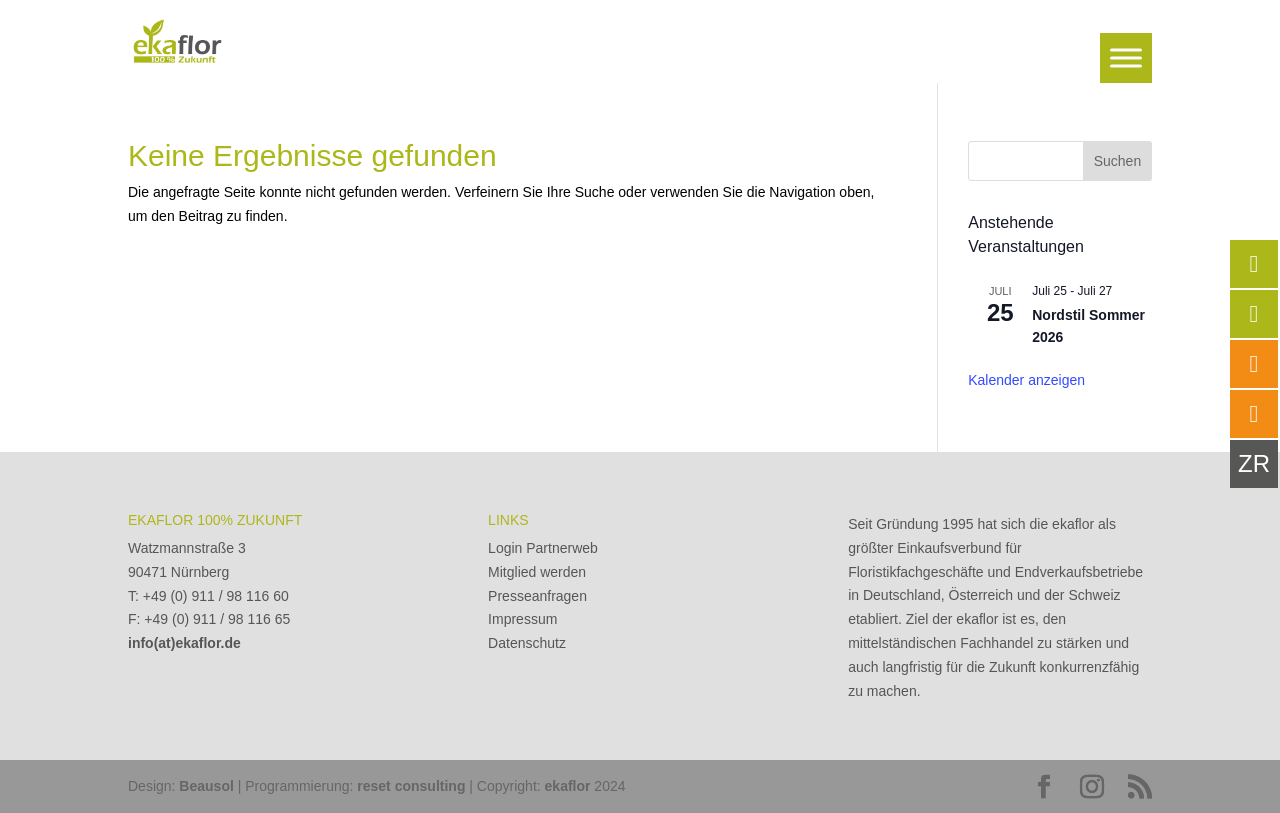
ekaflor (568, 786)
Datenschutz (527, 643)
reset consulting (411, 786)
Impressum (522, 619)
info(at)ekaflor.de (184, 643)
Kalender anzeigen (1026, 380)
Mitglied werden (537, 572)
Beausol (206, 786)
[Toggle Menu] (1126, 57)
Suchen (1117, 161)
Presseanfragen (537, 596)
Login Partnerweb (543, 548)
